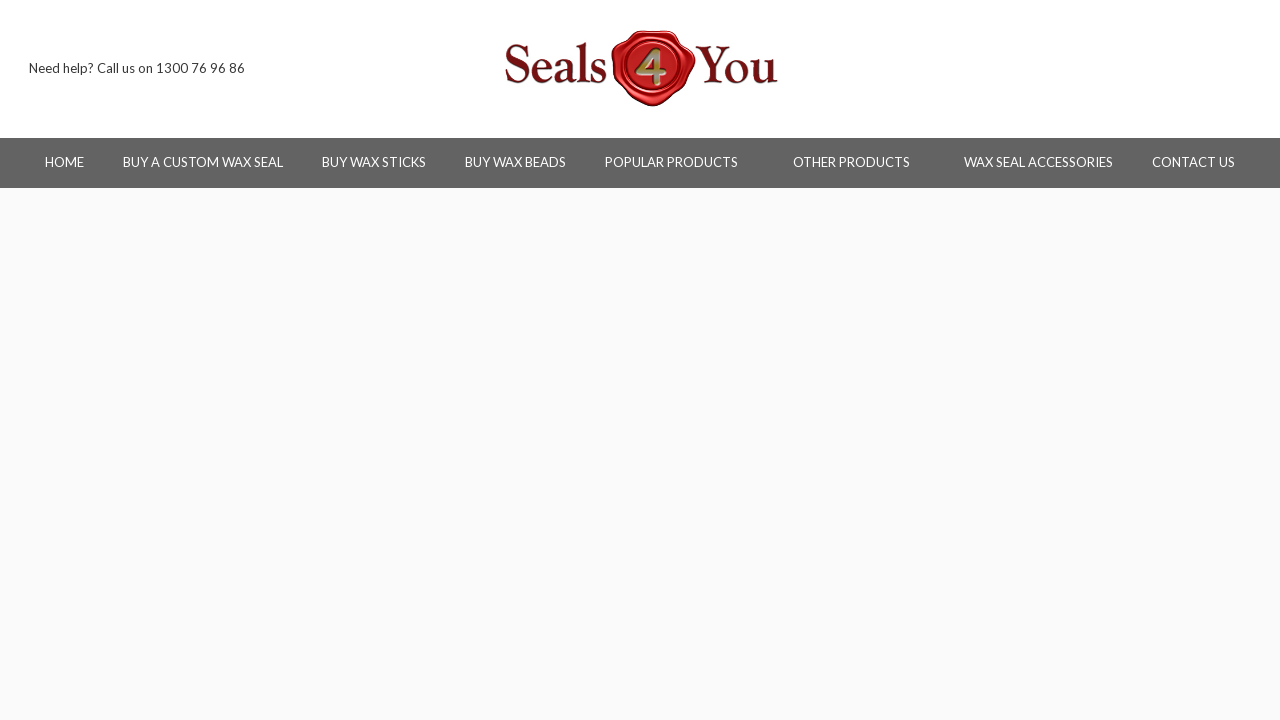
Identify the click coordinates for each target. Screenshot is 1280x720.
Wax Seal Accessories (1038, 162)
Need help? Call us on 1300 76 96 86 (137, 68)
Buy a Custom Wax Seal (203, 162)
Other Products (859, 162)
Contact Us (1193, 162)
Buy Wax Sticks (374, 162)
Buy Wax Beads (515, 162)
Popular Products (679, 162)
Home (64, 162)
